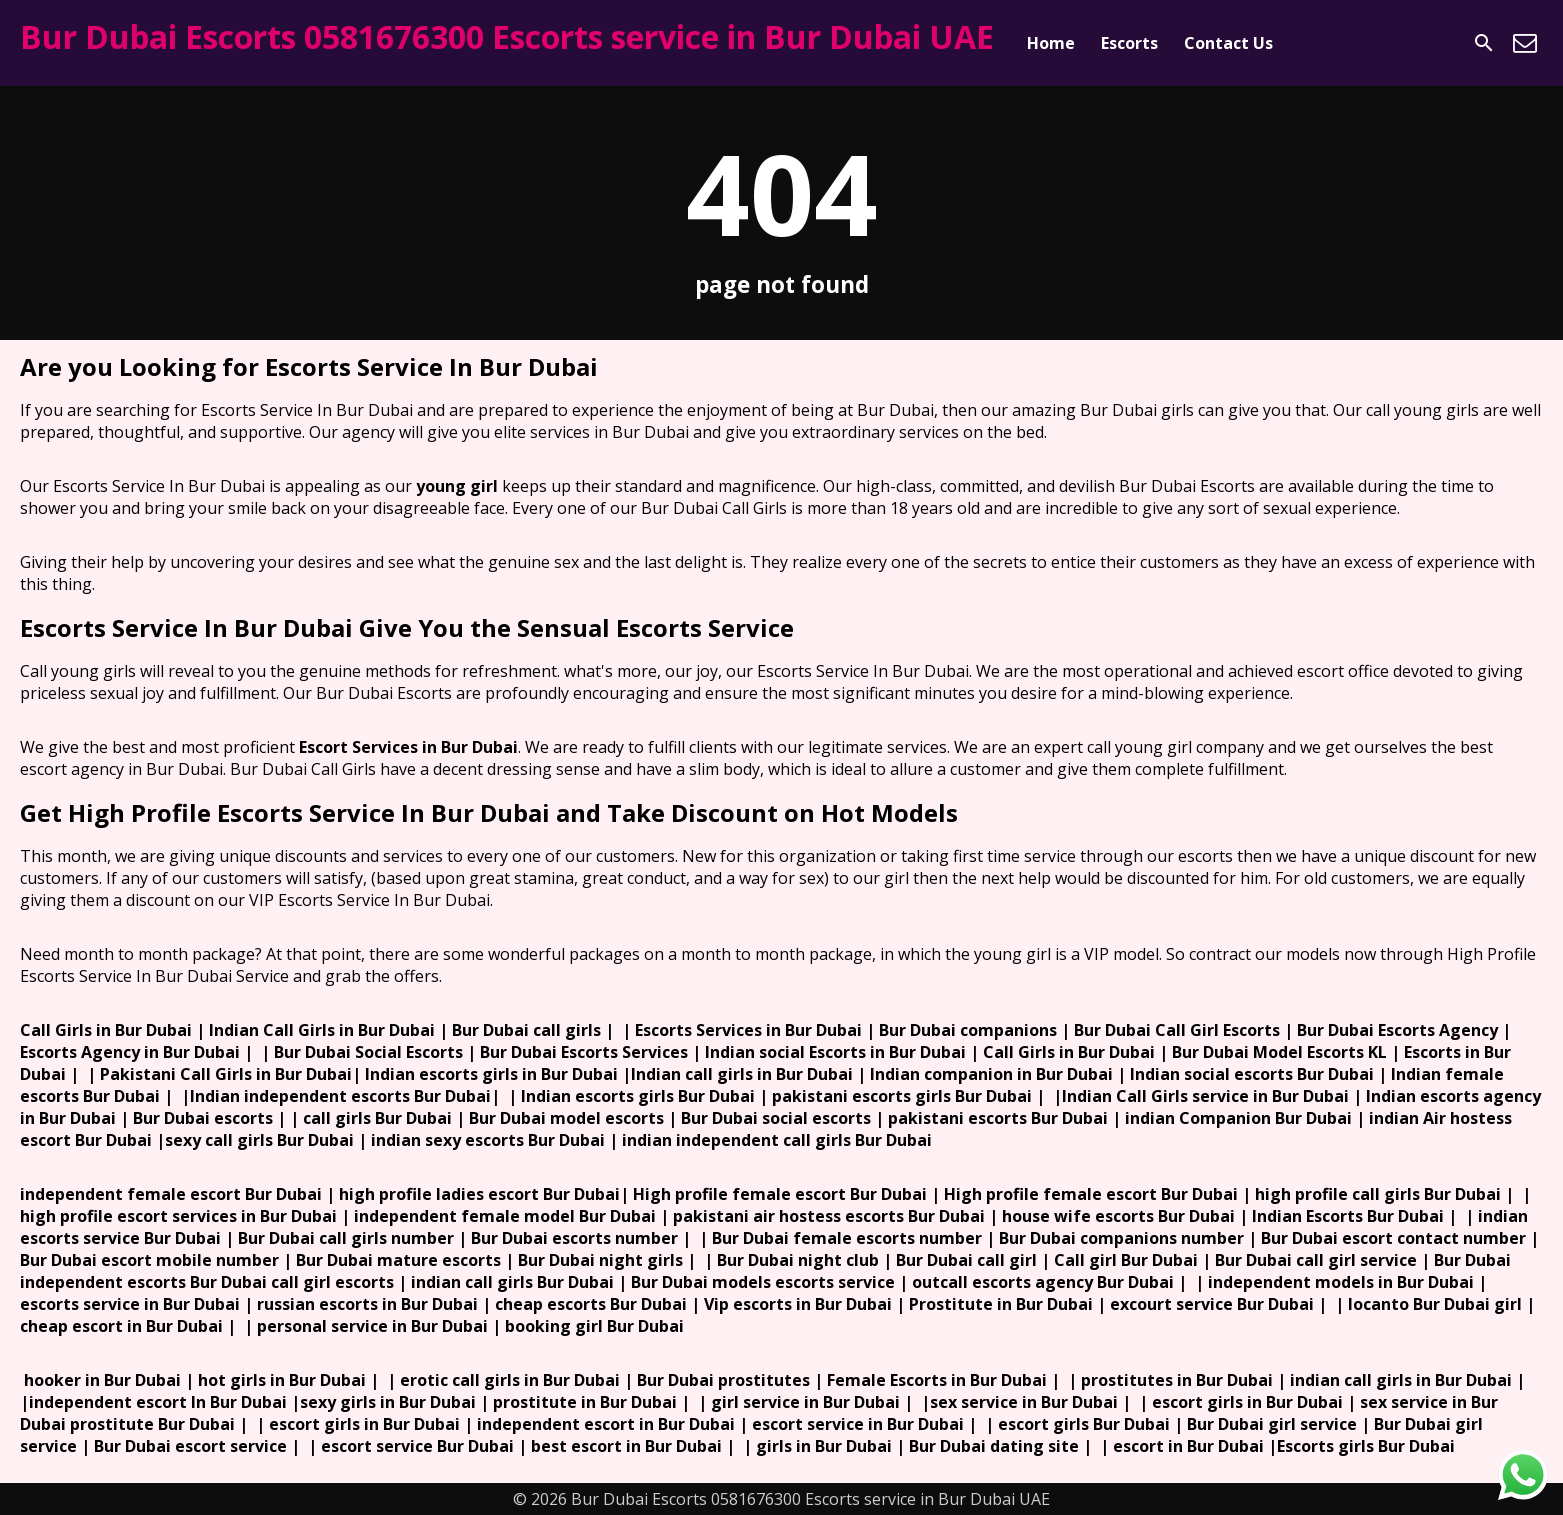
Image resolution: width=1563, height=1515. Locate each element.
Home (1051, 43)
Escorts (1129, 43)
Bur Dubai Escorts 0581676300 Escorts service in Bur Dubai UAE (507, 36)
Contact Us (1228, 43)
